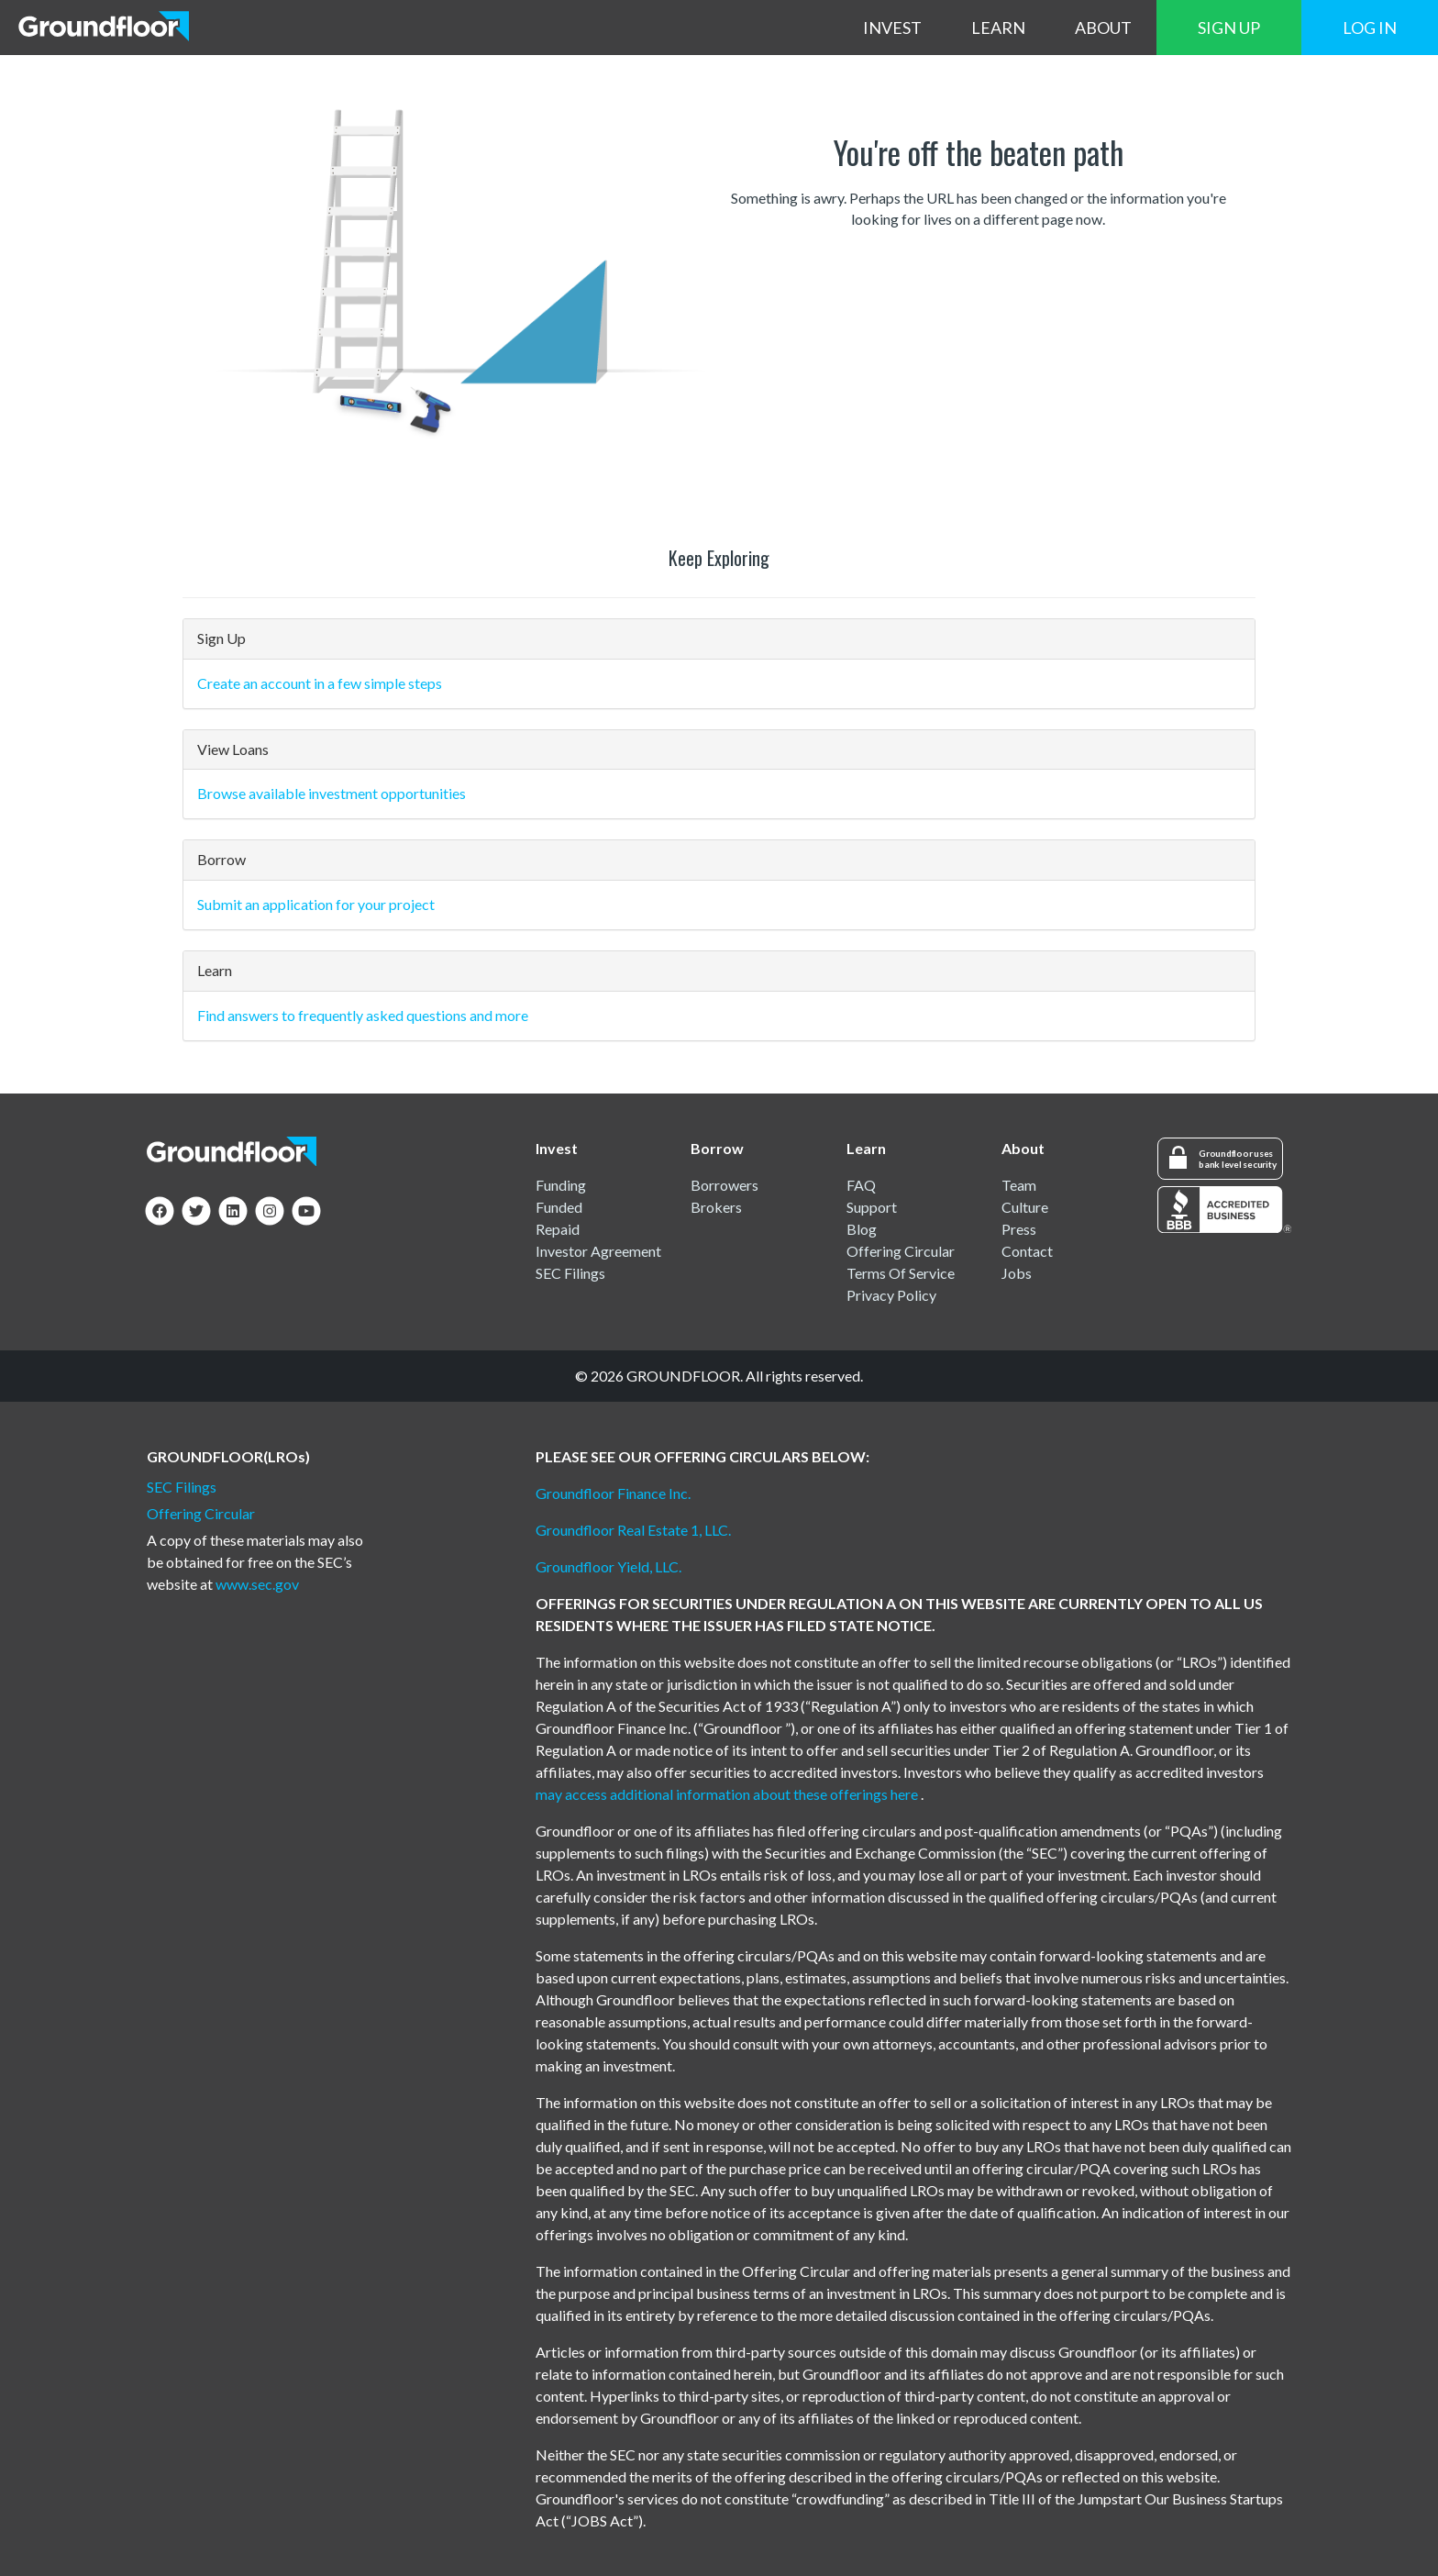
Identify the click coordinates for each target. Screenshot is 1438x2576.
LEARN (998, 27)
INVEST (892, 27)
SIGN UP (1229, 27)
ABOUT (1103, 27)
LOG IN (1370, 27)
